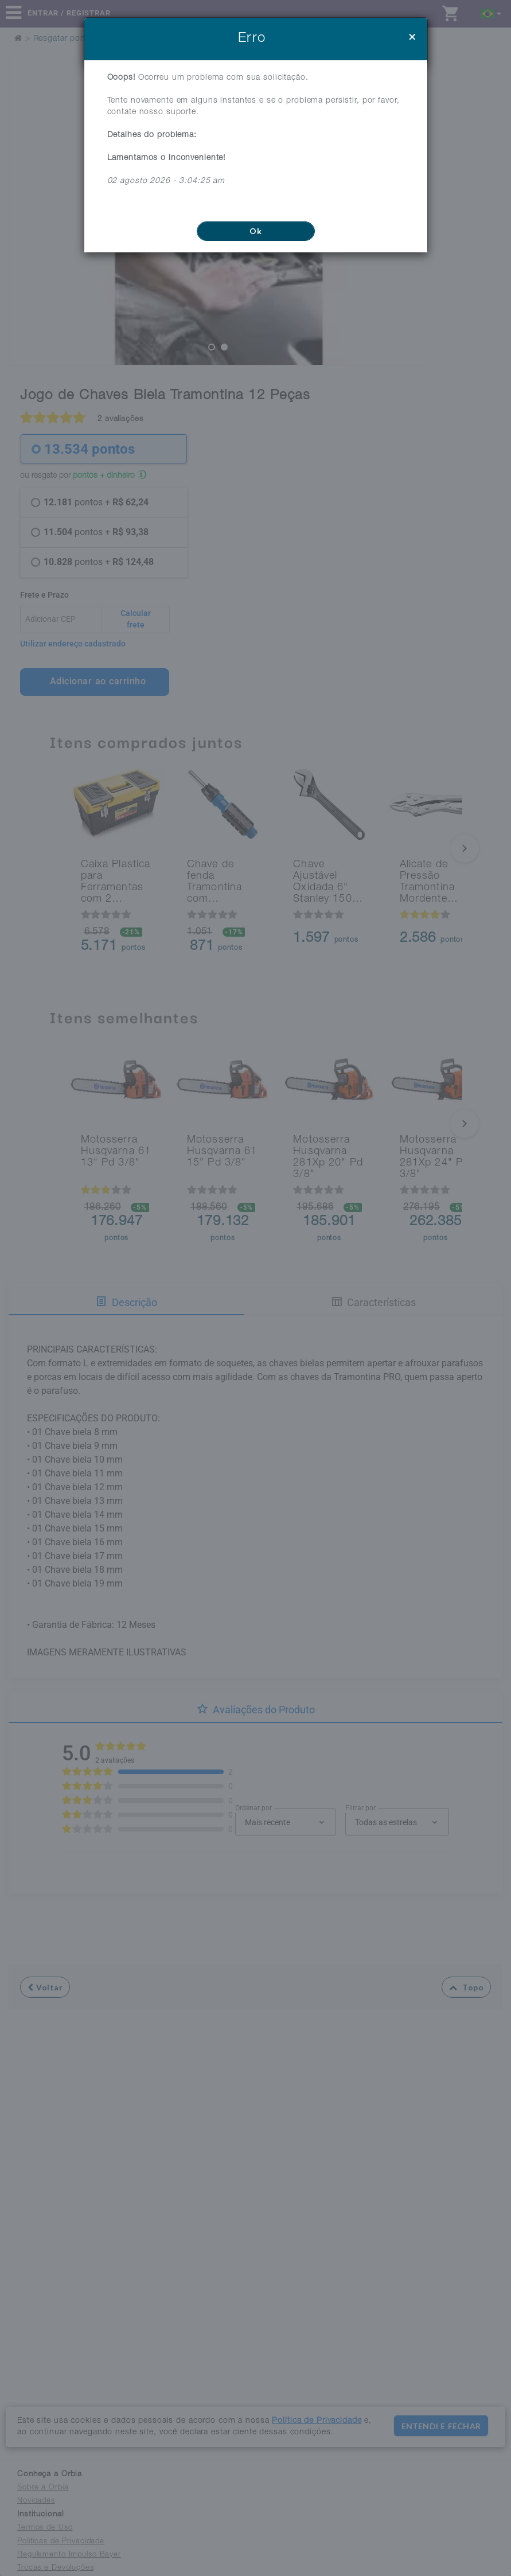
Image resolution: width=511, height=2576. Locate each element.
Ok (255, 231)
